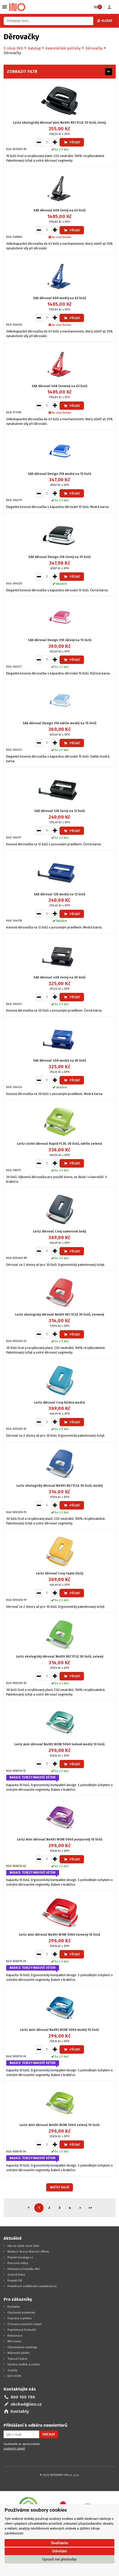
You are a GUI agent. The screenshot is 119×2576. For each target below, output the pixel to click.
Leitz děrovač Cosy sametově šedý (59, 1231)
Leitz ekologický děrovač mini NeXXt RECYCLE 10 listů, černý (59, 122)
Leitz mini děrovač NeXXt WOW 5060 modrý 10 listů (59, 2030)
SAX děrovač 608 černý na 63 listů (59, 210)
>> (90, 2208)
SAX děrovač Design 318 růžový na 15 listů (59, 640)
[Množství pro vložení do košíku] (47, 142)
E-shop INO (13, 48)
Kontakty (13, 2306)
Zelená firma (16, 2274)
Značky (12, 2370)
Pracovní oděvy (17, 2263)
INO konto (14, 2341)
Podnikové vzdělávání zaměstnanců (32, 2286)
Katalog (34, 48)
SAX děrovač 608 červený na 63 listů (59, 386)
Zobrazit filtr (22, 71)
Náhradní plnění (18, 2353)
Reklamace (15, 2335)
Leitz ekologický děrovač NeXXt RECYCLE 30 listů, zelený (59, 1656)
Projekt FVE (14, 2280)
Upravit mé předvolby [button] (59, 2559)
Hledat (104, 21)
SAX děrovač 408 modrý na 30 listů (59, 1060)
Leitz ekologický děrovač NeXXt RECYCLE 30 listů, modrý (59, 1485)
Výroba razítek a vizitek (23, 2364)
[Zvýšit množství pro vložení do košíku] (55, 142)
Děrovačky (94, 48)
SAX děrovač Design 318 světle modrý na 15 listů (59, 723)
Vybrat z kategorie (4, 7)
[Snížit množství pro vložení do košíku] (38, 142)
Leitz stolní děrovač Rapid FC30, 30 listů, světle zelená (59, 1143)
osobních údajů (14, 2448)
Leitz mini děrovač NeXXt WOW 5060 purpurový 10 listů (59, 1839)
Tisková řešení (17, 2358)
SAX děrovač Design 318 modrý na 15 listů (59, 474)
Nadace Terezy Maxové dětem (28, 2251)
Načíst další (59, 2187)
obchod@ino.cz (26, 2404)
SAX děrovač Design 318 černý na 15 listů (59, 557)
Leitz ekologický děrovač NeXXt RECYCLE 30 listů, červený (59, 1314)
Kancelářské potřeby (63, 48)
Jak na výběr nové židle (23, 2246)
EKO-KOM (14, 2376)
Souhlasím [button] (59, 2543)
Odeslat (48, 2434)
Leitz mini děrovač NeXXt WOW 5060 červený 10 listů (59, 1934)
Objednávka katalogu (22, 2347)
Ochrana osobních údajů (24, 2324)
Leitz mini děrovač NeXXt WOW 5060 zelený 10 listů (59, 2125)
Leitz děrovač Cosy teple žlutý (59, 1573)
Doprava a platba (19, 2318)
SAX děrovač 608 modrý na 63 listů (59, 298)
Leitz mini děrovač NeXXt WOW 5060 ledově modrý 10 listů (59, 1744)
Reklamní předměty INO (23, 2269)
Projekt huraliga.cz (20, 2257)
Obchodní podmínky (21, 2312)
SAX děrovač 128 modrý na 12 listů (59, 894)
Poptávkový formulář (21, 2330)
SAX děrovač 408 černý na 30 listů (59, 977)
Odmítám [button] (59, 2551)
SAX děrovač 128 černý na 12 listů (59, 811)
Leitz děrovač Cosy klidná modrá (59, 1402)
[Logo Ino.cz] (17, 7)
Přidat (71, 142)
